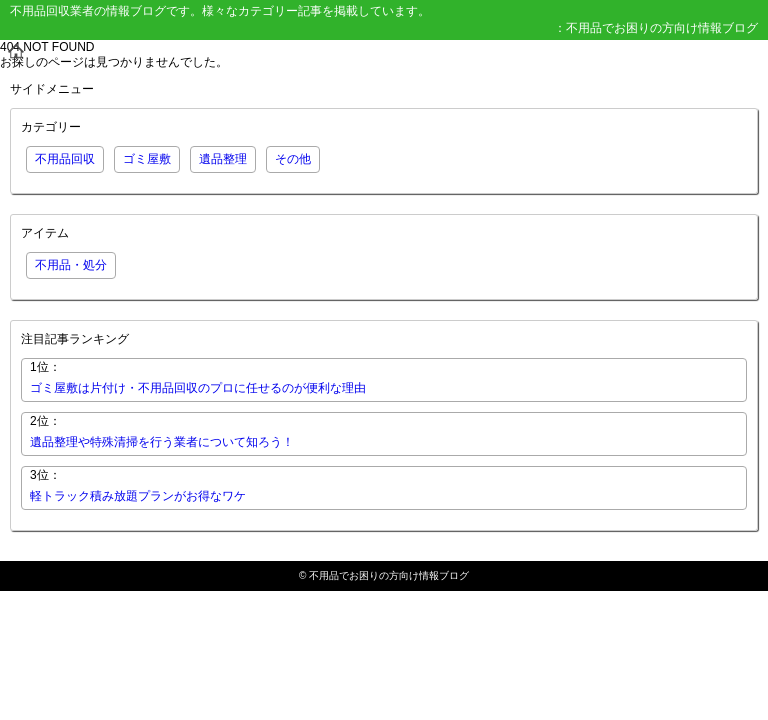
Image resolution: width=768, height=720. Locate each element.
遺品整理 (223, 159)
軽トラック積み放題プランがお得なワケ (138, 496)
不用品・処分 (71, 265)
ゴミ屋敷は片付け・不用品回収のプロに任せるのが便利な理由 (198, 388)
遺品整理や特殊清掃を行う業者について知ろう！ (162, 442)
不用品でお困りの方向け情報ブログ (389, 575)
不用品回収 (65, 159)
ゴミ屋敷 (147, 159)
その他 (293, 159)
